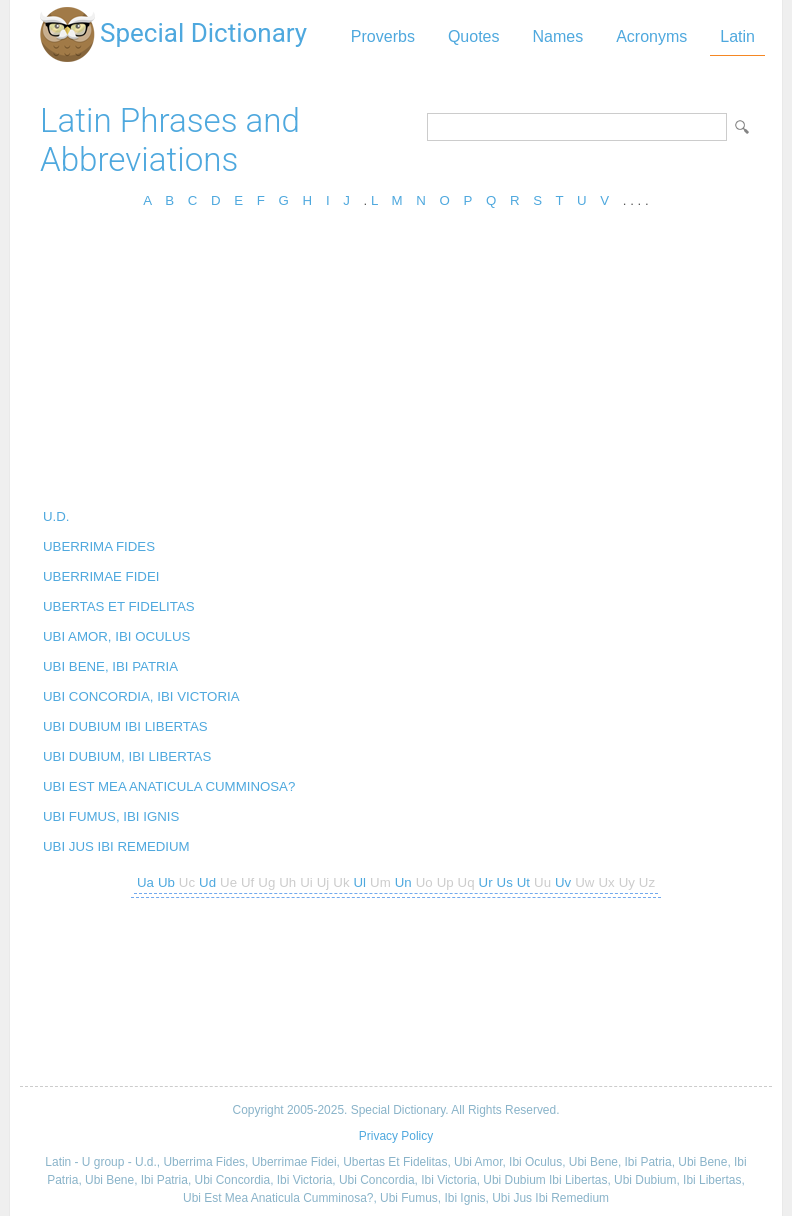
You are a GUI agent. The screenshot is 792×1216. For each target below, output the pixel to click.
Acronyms (651, 36)
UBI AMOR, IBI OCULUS (116, 636)
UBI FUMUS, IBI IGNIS (111, 816)
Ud (207, 882)
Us (505, 882)
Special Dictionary (203, 33)
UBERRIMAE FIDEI (101, 576)
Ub (166, 882)
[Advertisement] (396, 365)
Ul (360, 882)
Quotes (474, 36)
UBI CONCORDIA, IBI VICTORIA (141, 696)
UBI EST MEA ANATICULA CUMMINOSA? (169, 786)
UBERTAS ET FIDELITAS (119, 606)
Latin (737, 36)
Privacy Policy (396, 1136)
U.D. (56, 516)
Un (403, 882)
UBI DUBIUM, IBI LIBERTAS (127, 756)
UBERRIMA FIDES (99, 546)
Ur (486, 882)
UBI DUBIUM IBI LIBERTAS (125, 726)
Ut (523, 882)
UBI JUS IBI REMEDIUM (116, 846)
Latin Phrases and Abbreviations (170, 140)
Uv (563, 882)
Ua (145, 882)
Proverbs (383, 36)
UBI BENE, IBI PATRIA (110, 666)
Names (557, 36)
